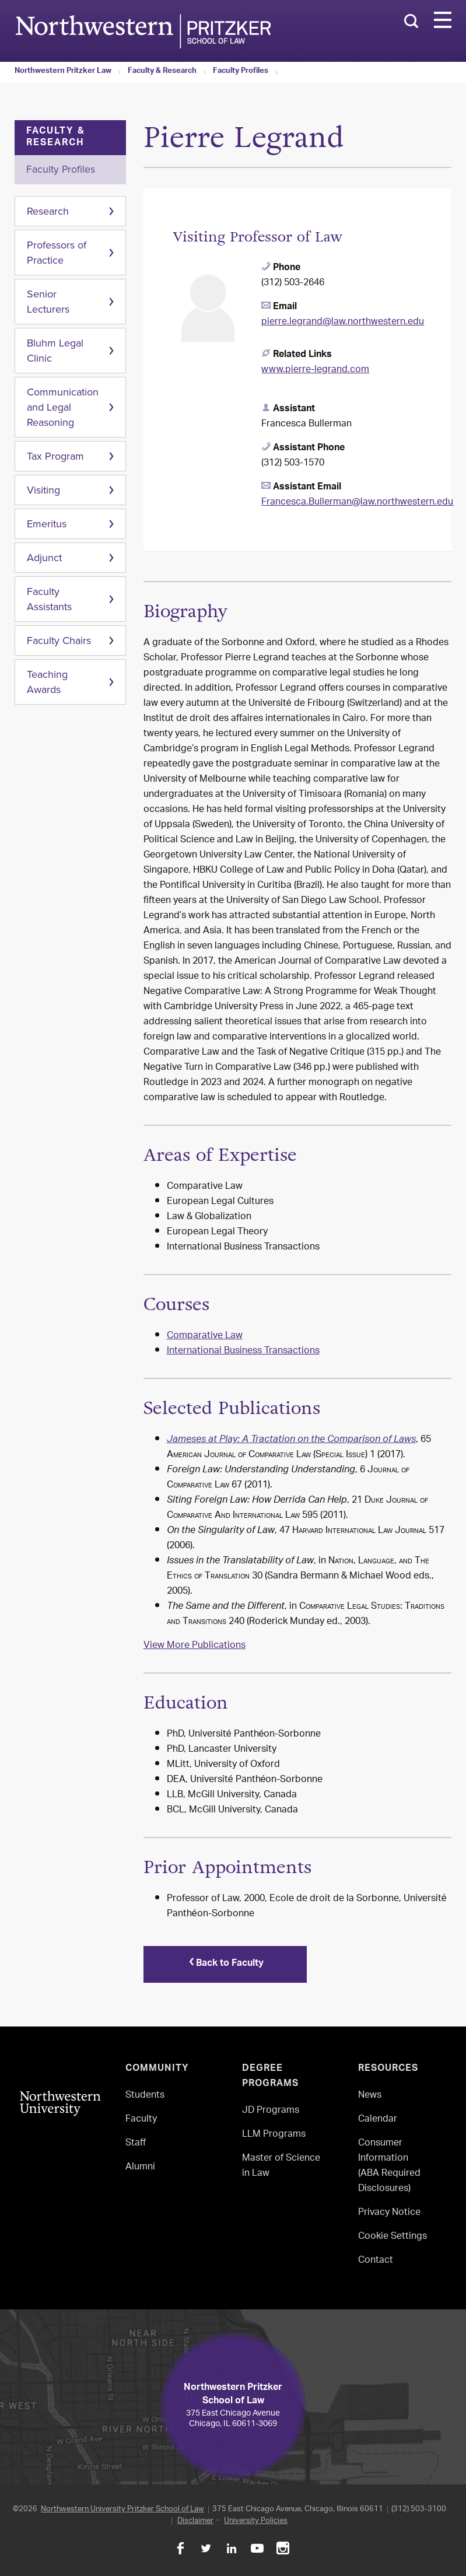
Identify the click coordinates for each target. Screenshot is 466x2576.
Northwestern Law (143, 31)
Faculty (141, 2119)
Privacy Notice (389, 2212)
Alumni (140, 2167)
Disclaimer (195, 2520)
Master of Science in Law (281, 2166)
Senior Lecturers (48, 302)
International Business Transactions (243, 1351)
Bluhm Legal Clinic (55, 351)
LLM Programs (274, 2134)
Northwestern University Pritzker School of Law (122, 2509)
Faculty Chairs (59, 640)
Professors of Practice (56, 253)
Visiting (43, 490)
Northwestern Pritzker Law (63, 71)
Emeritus (46, 523)
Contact (375, 2260)
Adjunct (44, 557)
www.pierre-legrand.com (315, 370)
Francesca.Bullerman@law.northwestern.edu (357, 502)
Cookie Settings (392, 2236)
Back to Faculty (225, 1964)
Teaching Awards (47, 682)
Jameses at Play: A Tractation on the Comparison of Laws (291, 1440)
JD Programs (270, 2110)
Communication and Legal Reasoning (63, 407)
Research (48, 211)
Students (144, 2095)
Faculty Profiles (240, 71)
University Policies (256, 2520)
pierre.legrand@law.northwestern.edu (342, 322)
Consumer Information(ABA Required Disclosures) (389, 2166)
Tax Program (55, 456)
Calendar (377, 2119)
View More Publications (194, 1646)
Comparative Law (205, 1336)
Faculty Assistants (49, 599)
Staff (135, 2143)
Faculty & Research (162, 71)
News (369, 2095)
